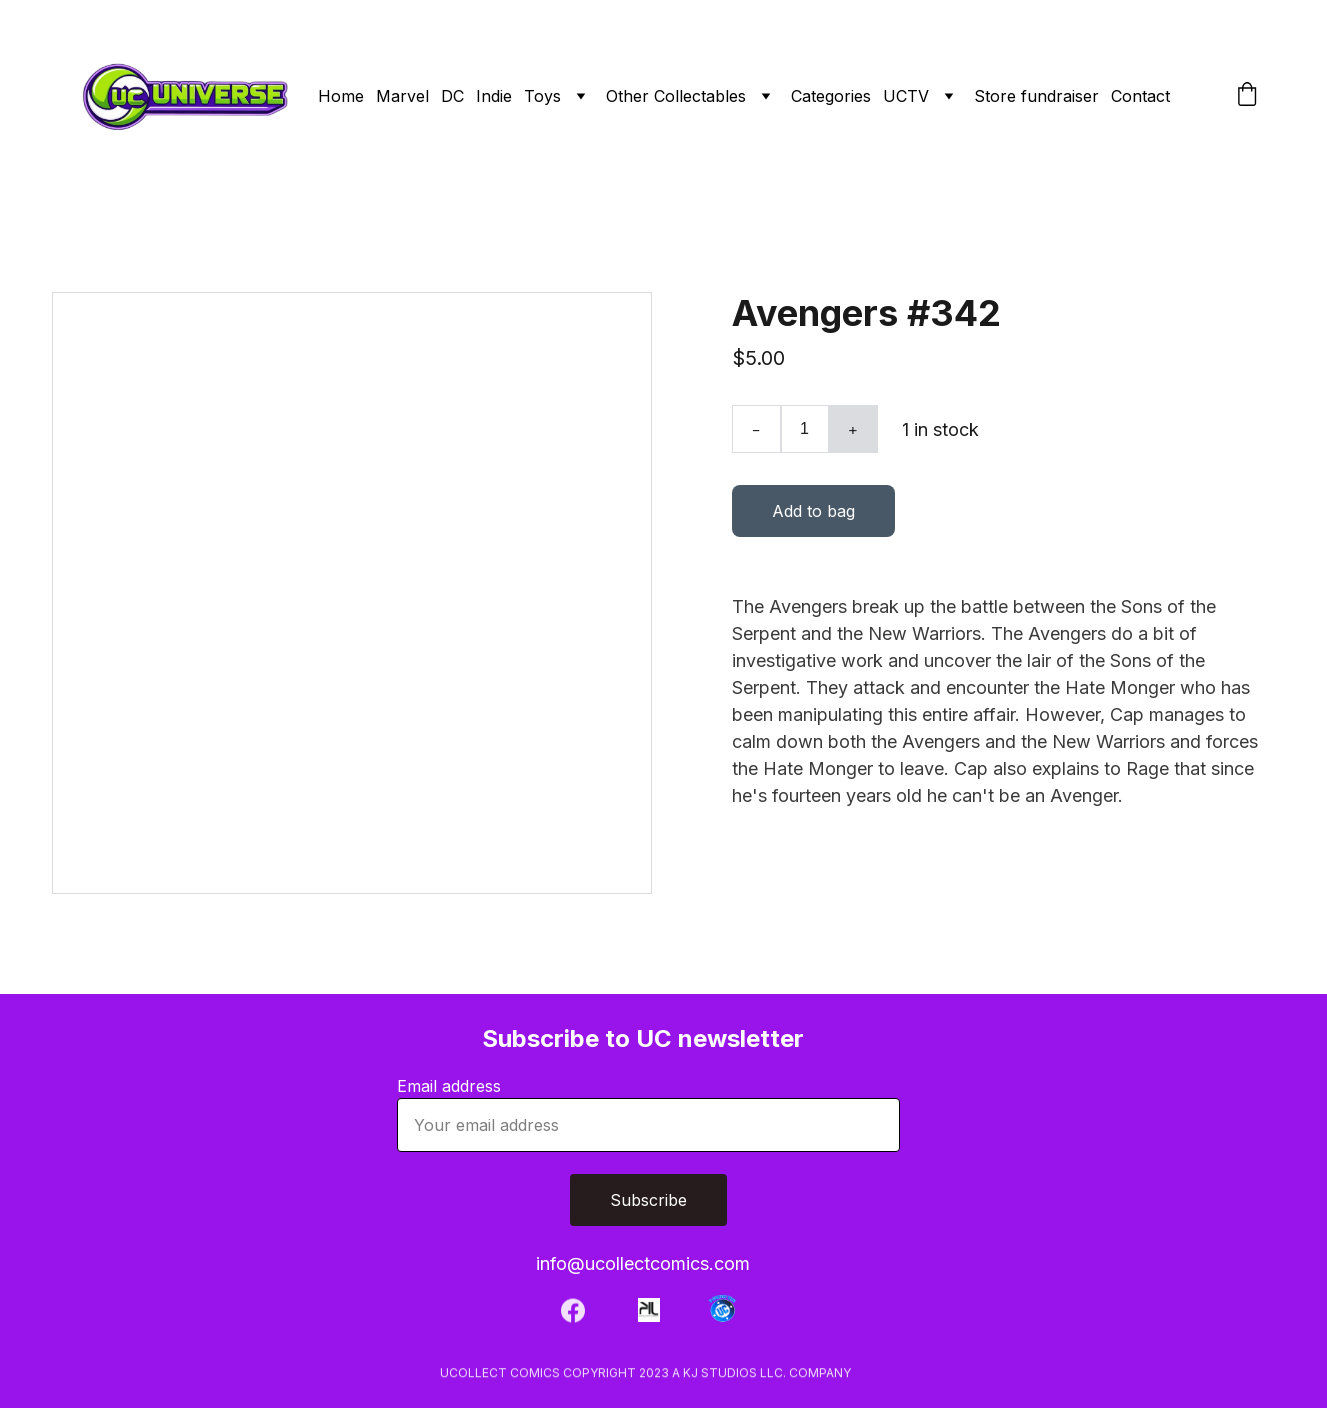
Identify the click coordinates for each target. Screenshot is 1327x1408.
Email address (449, 1086)
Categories (831, 96)
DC (452, 96)
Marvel (402, 96)
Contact (1140, 96)
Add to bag (813, 518)
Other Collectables (676, 96)
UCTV (906, 96)
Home (341, 96)
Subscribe (648, 1200)
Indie (494, 96)
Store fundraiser (1036, 96)
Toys (542, 96)
